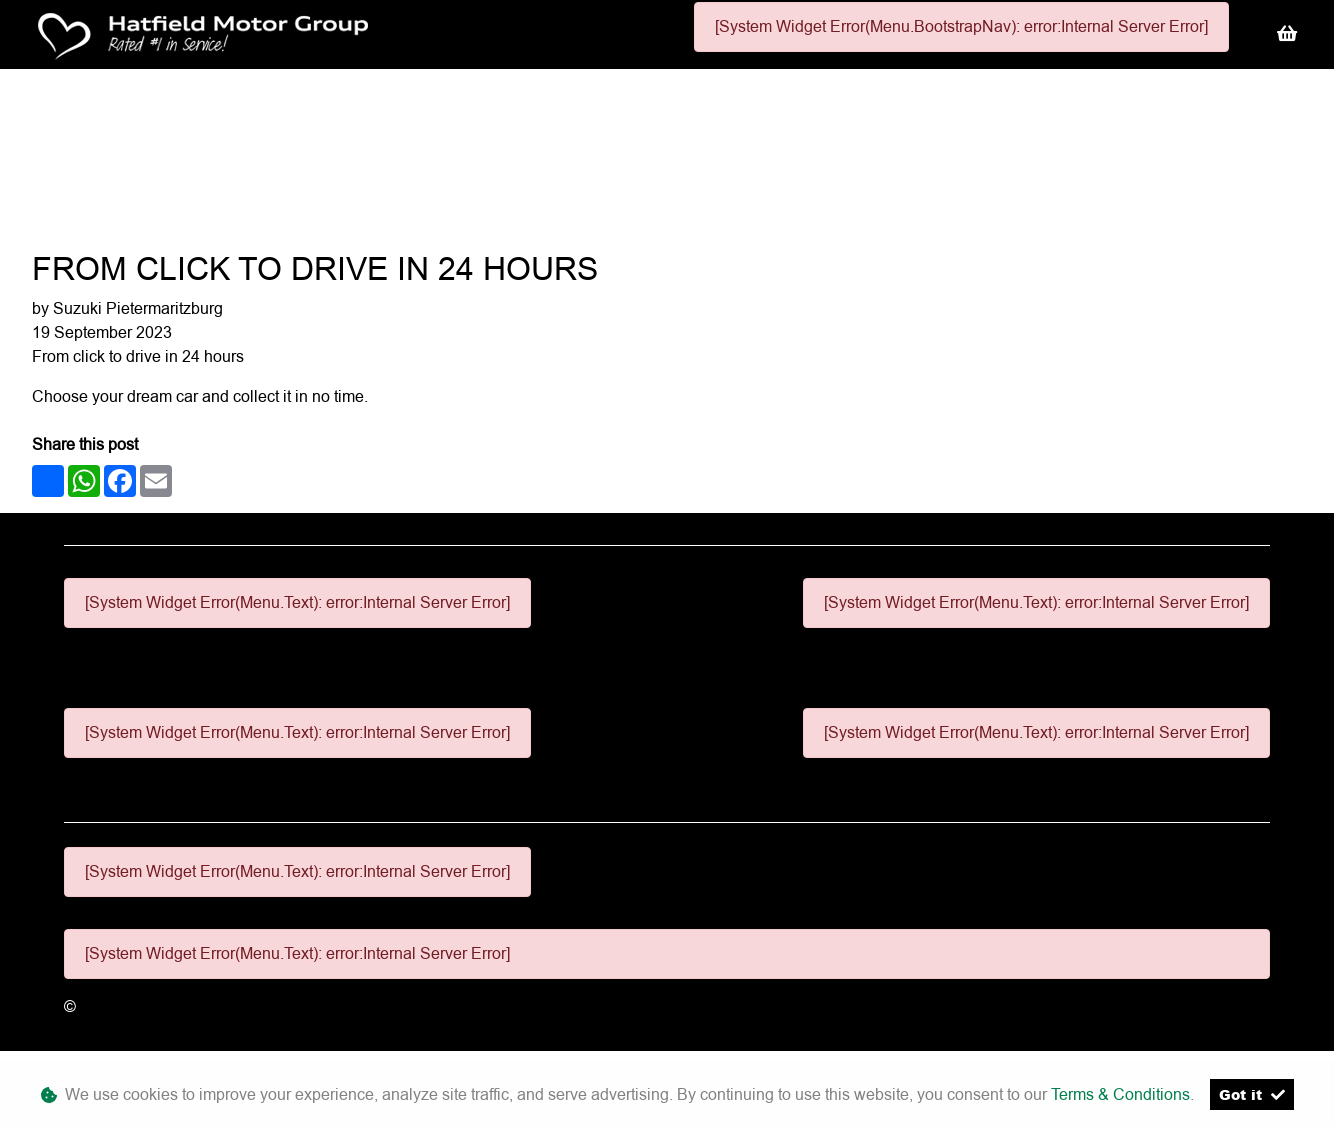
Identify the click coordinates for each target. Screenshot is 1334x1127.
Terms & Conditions (1120, 1094)
